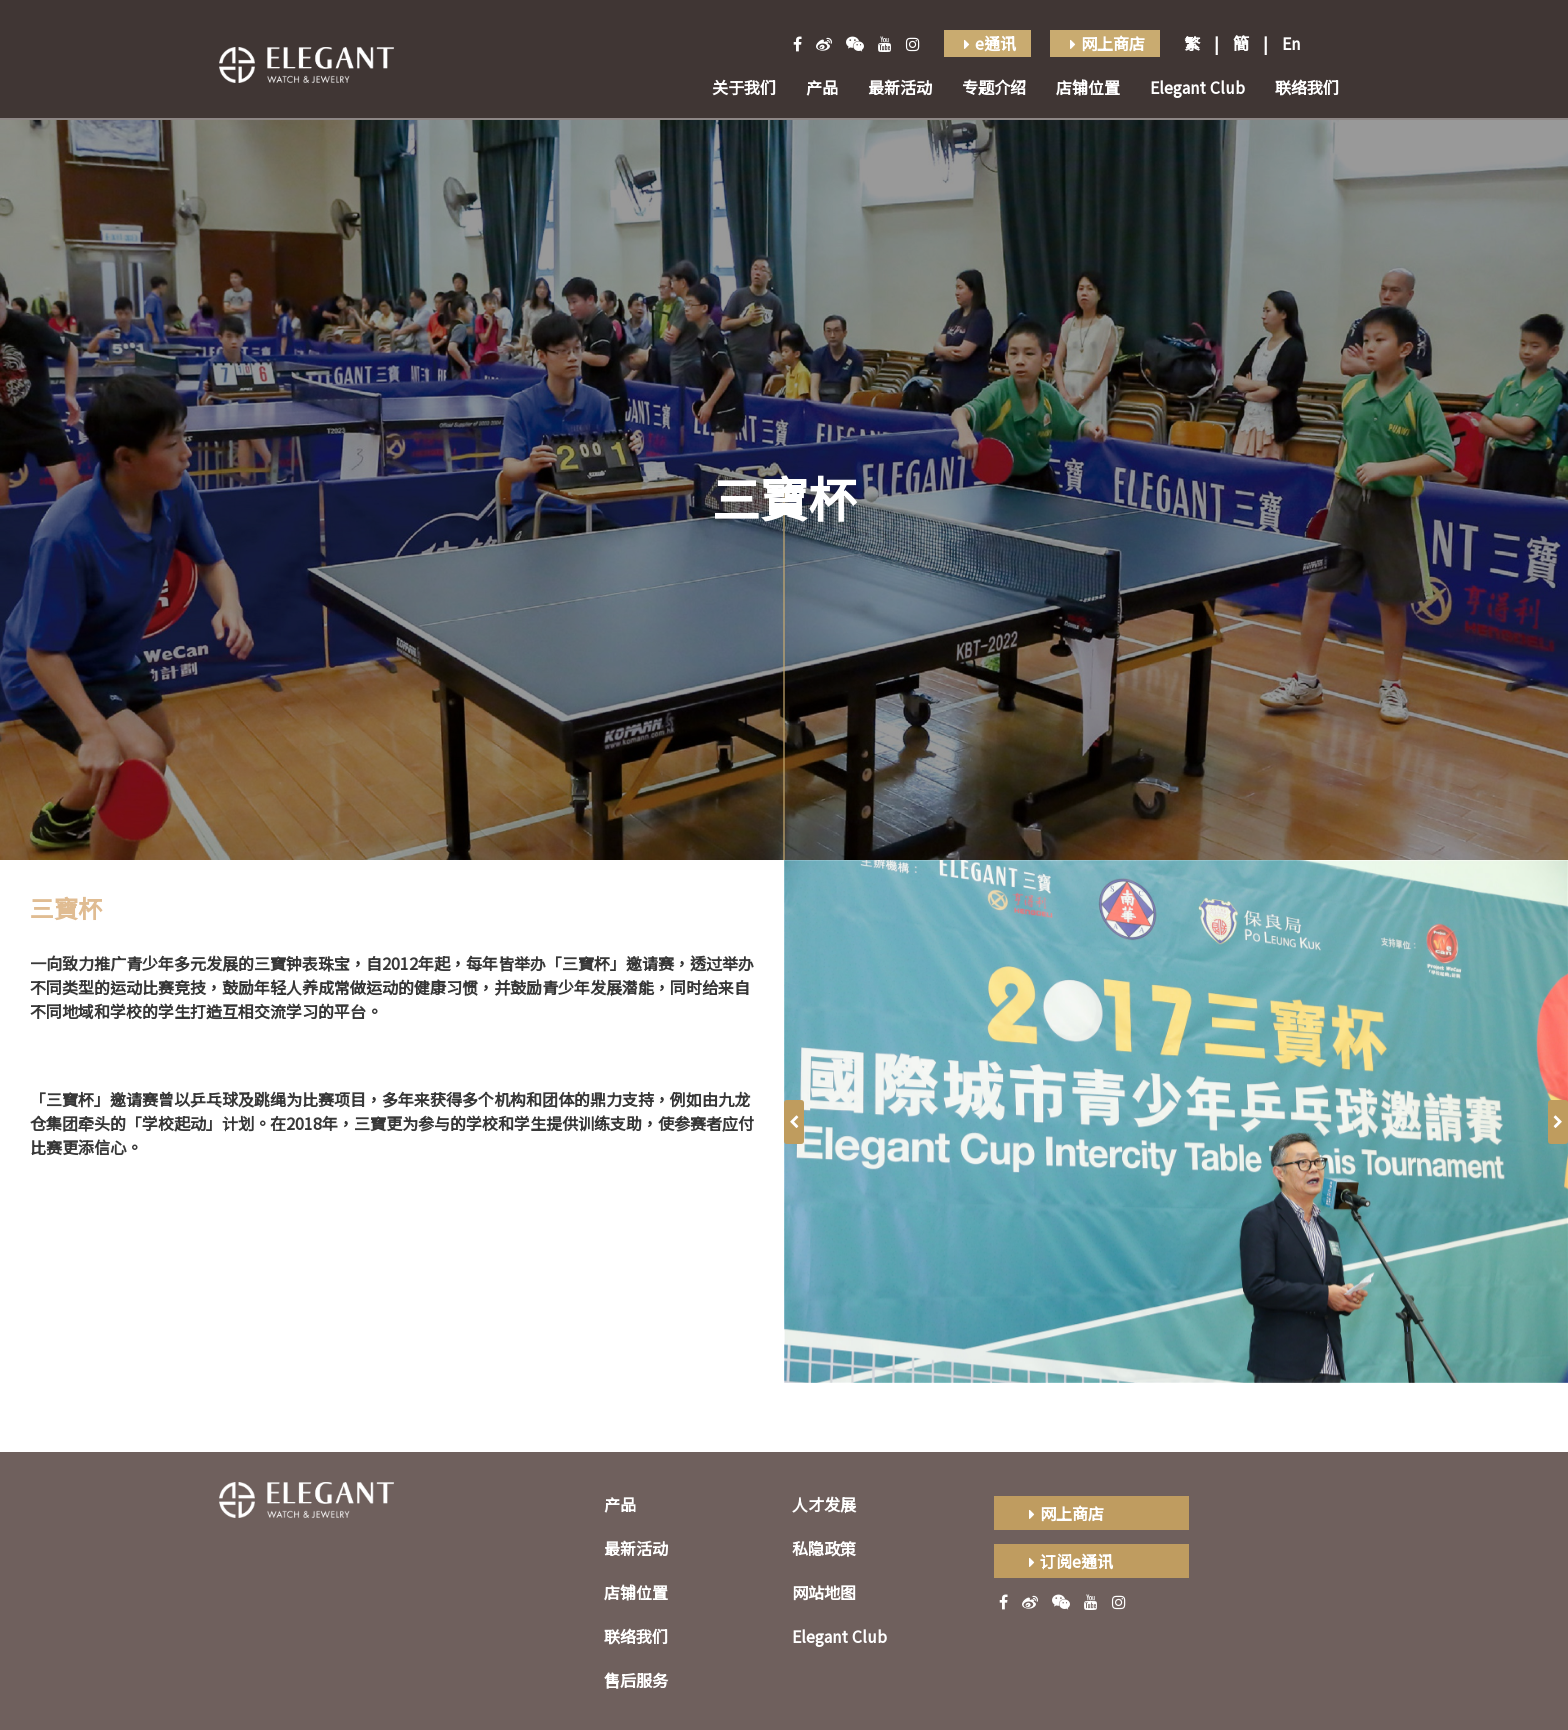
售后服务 (636, 1680)
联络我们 (1307, 87)
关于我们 (744, 87)
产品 (822, 87)
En (1291, 43)
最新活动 (900, 87)
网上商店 (1064, 1513)
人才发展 (824, 1504)
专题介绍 (994, 87)
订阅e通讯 (1068, 1561)
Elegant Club (1197, 87)
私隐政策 (824, 1548)
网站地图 (824, 1592)
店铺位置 (1088, 87)
